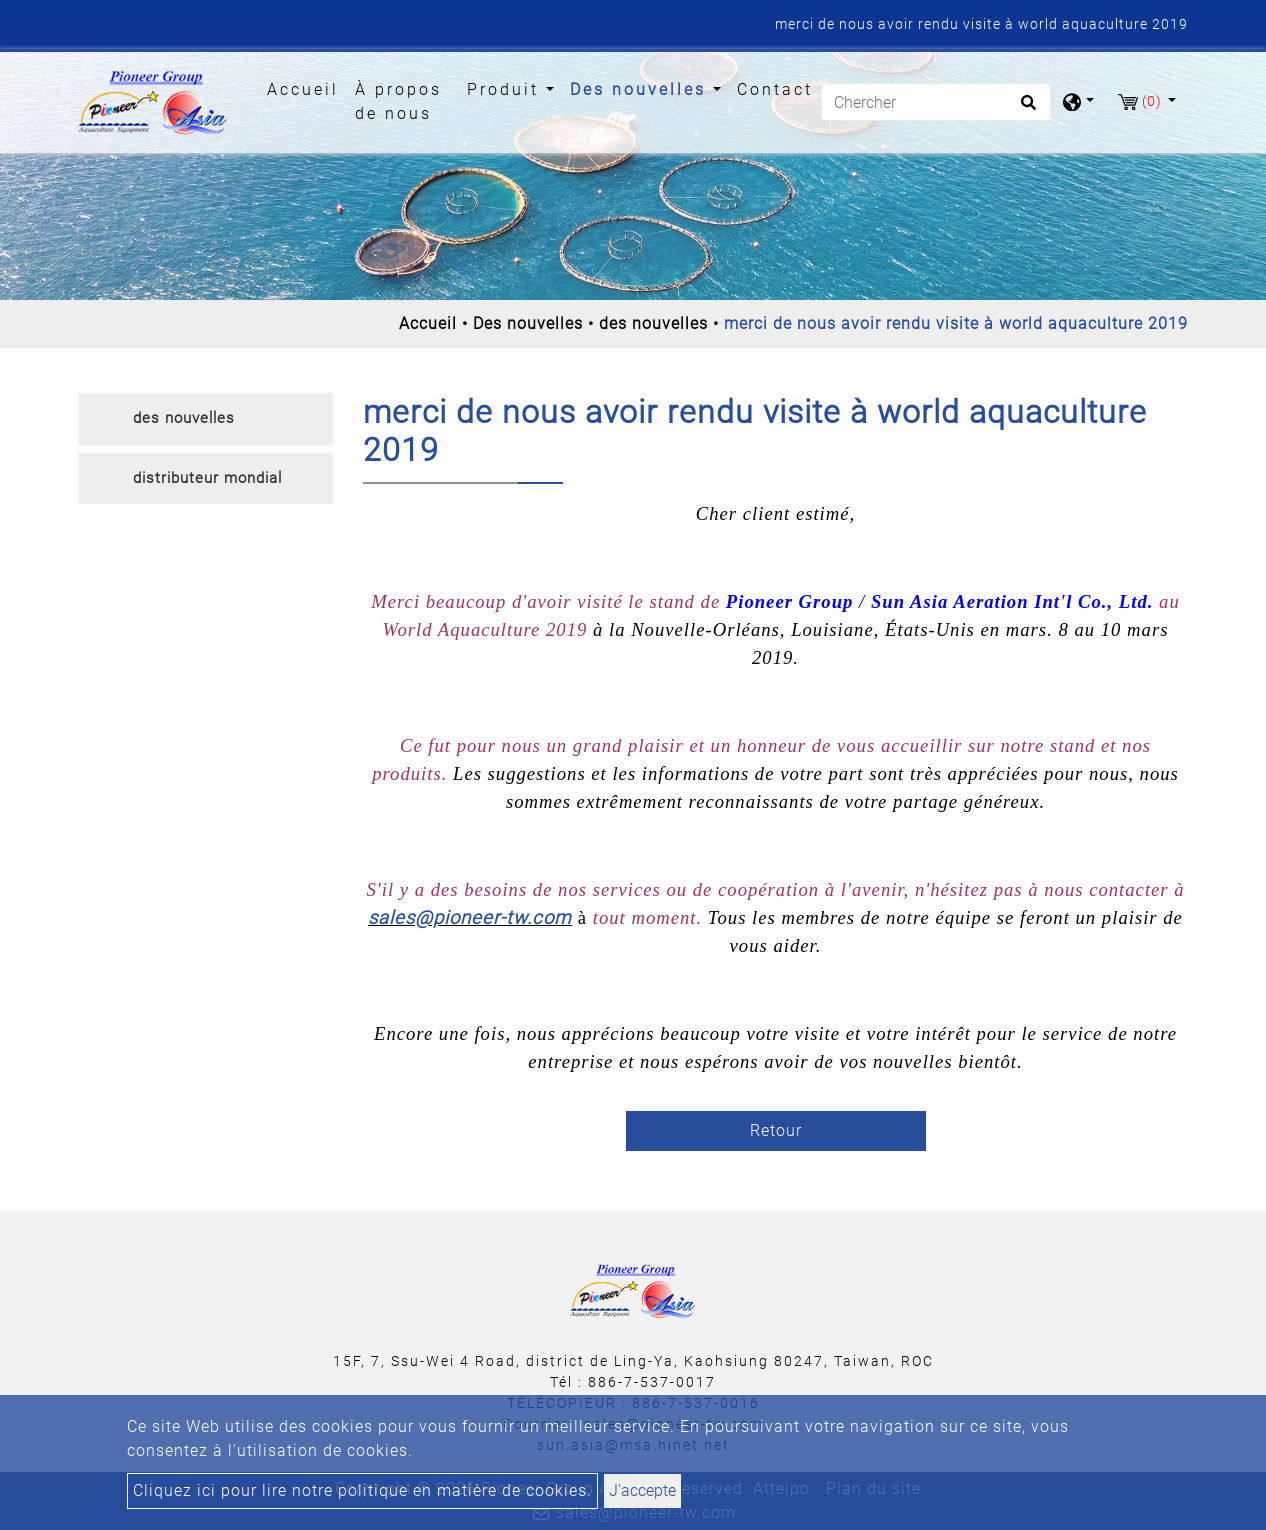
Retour (776, 1130)
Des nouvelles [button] (641, 89)
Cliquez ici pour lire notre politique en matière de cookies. (362, 1490)
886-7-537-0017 (652, 1382)
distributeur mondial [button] (207, 478)
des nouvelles (653, 323)
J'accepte (642, 1490)
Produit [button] (506, 89)
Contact (775, 89)
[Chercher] (936, 102)
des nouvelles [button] (184, 418)
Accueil (307, 88)
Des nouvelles (528, 323)
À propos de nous (398, 101)
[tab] (205, 419)
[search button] (1025, 109)
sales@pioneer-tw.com (470, 918)
